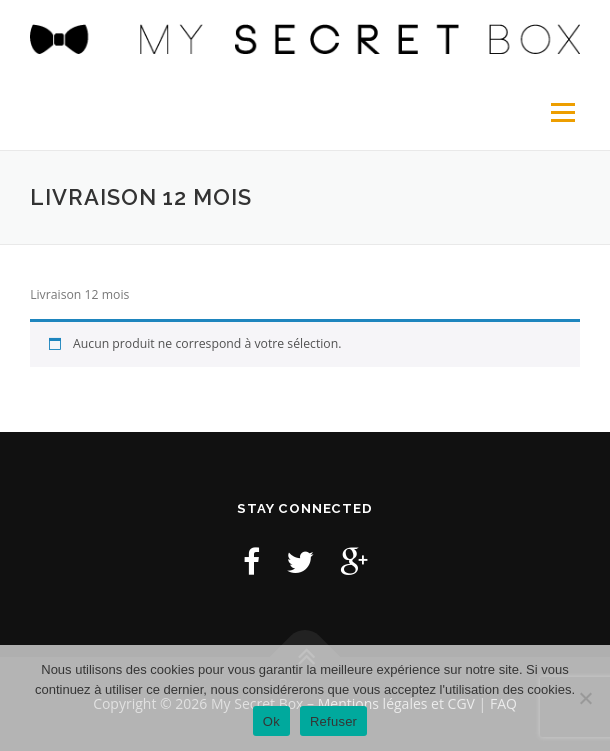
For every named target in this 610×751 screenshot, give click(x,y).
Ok (271, 721)
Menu (561, 112)
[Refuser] (585, 698)
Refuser (333, 721)
